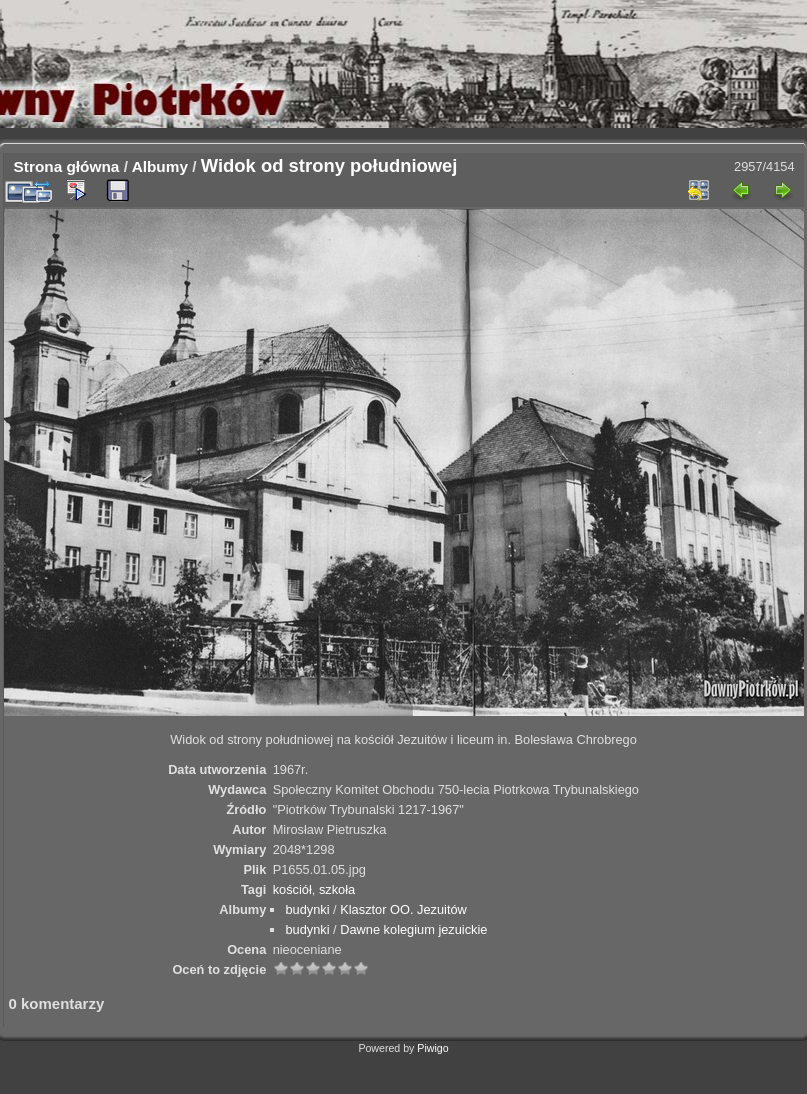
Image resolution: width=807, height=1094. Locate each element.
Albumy (160, 166)
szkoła (337, 889)
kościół (292, 889)
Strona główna (67, 166)
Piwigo (432, 1048)
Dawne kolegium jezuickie (413, 929)
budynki (307, 909)
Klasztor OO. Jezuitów (403, 909)
